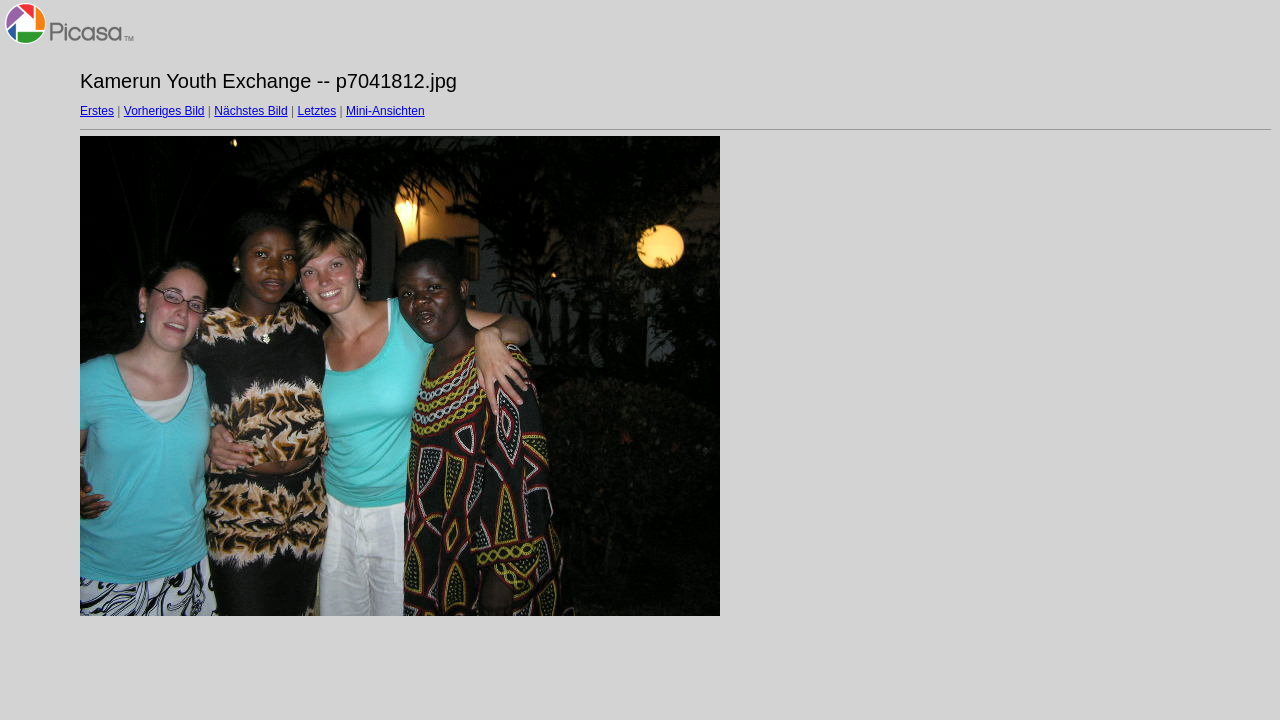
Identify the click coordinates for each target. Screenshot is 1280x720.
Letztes (317, 111)
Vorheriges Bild (164, 111)
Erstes (97, 111)
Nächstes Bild (250, 111)
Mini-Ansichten (385, 111)
